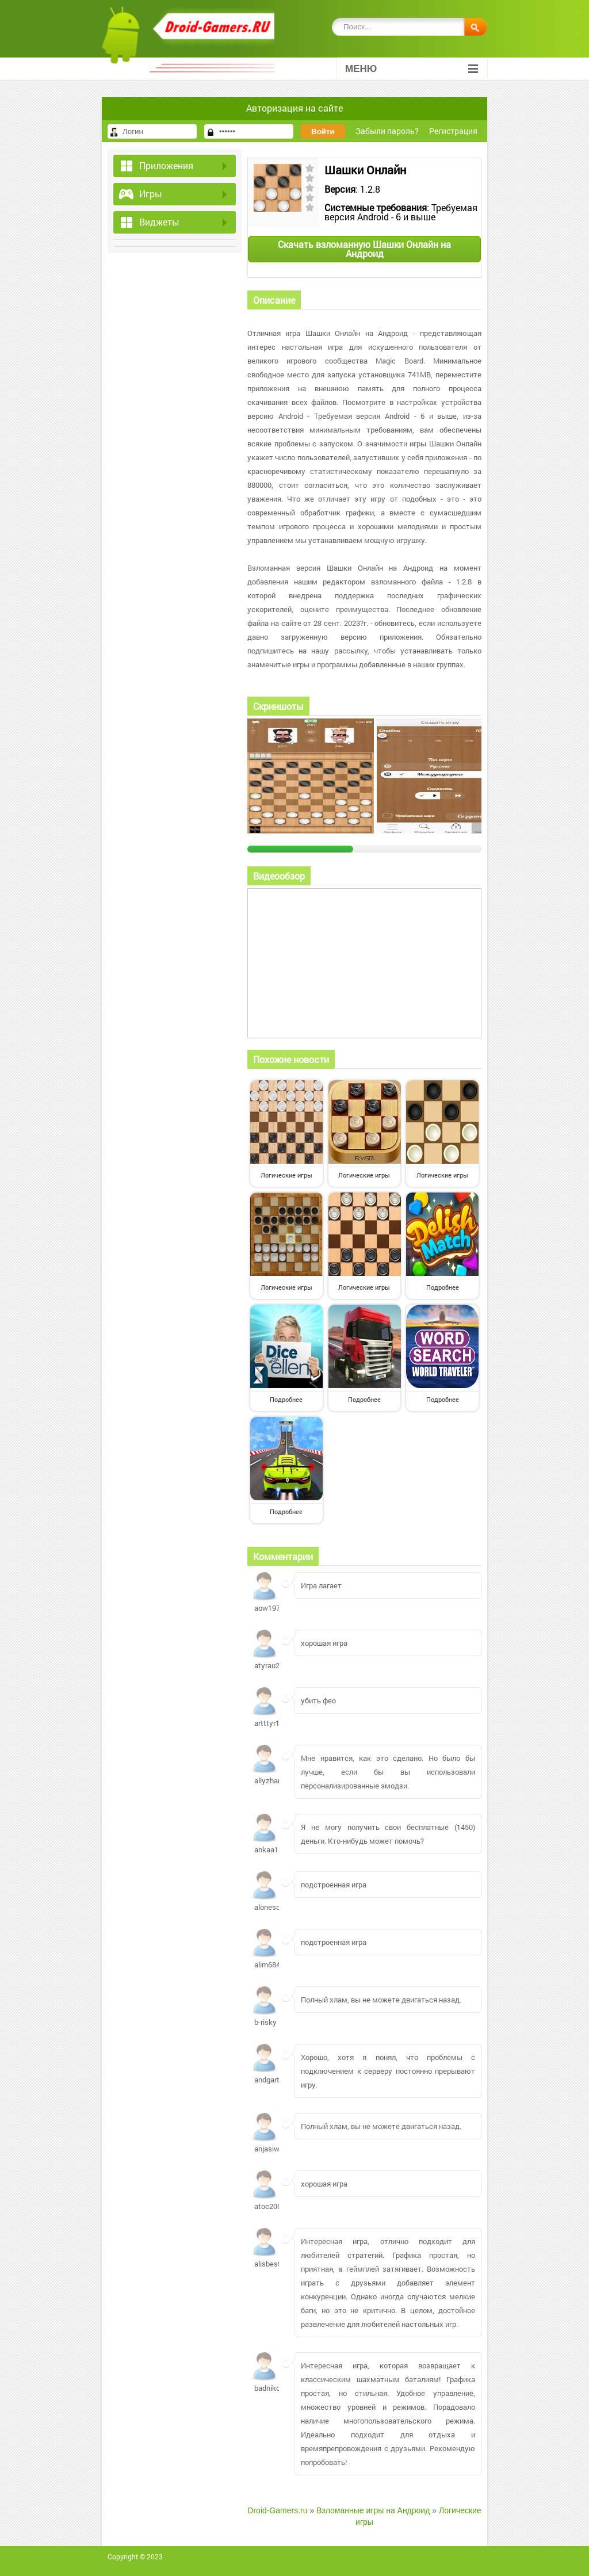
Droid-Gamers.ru (277, 2510)
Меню (411, 68)
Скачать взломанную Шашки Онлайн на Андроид (364, 248)
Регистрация (453, 130)
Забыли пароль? (387, 130)
